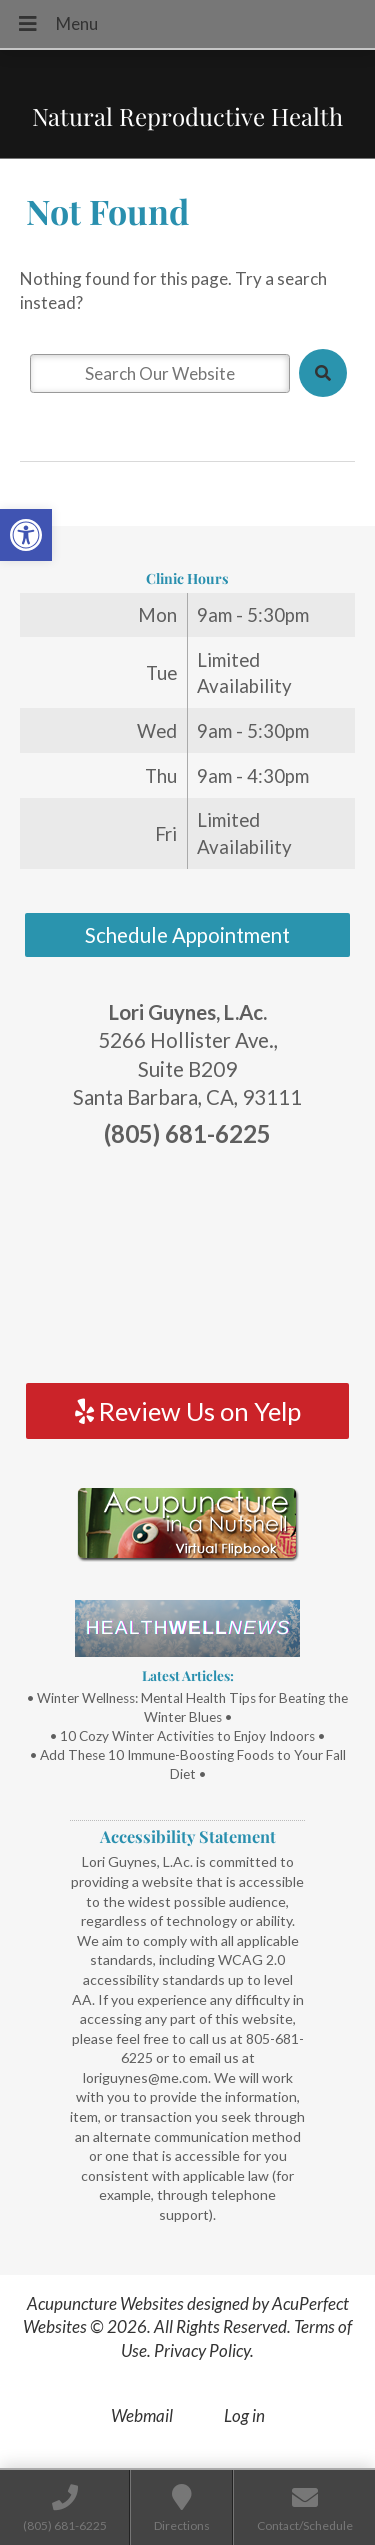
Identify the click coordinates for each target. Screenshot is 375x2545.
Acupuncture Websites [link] (105, 2303)
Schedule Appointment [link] (187, 935)
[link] (26, 535)
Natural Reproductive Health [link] (187, 116)
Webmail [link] (142, 2415)
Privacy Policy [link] (202, 2350)
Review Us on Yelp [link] (188, 1411)
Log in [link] (244, 2415)
